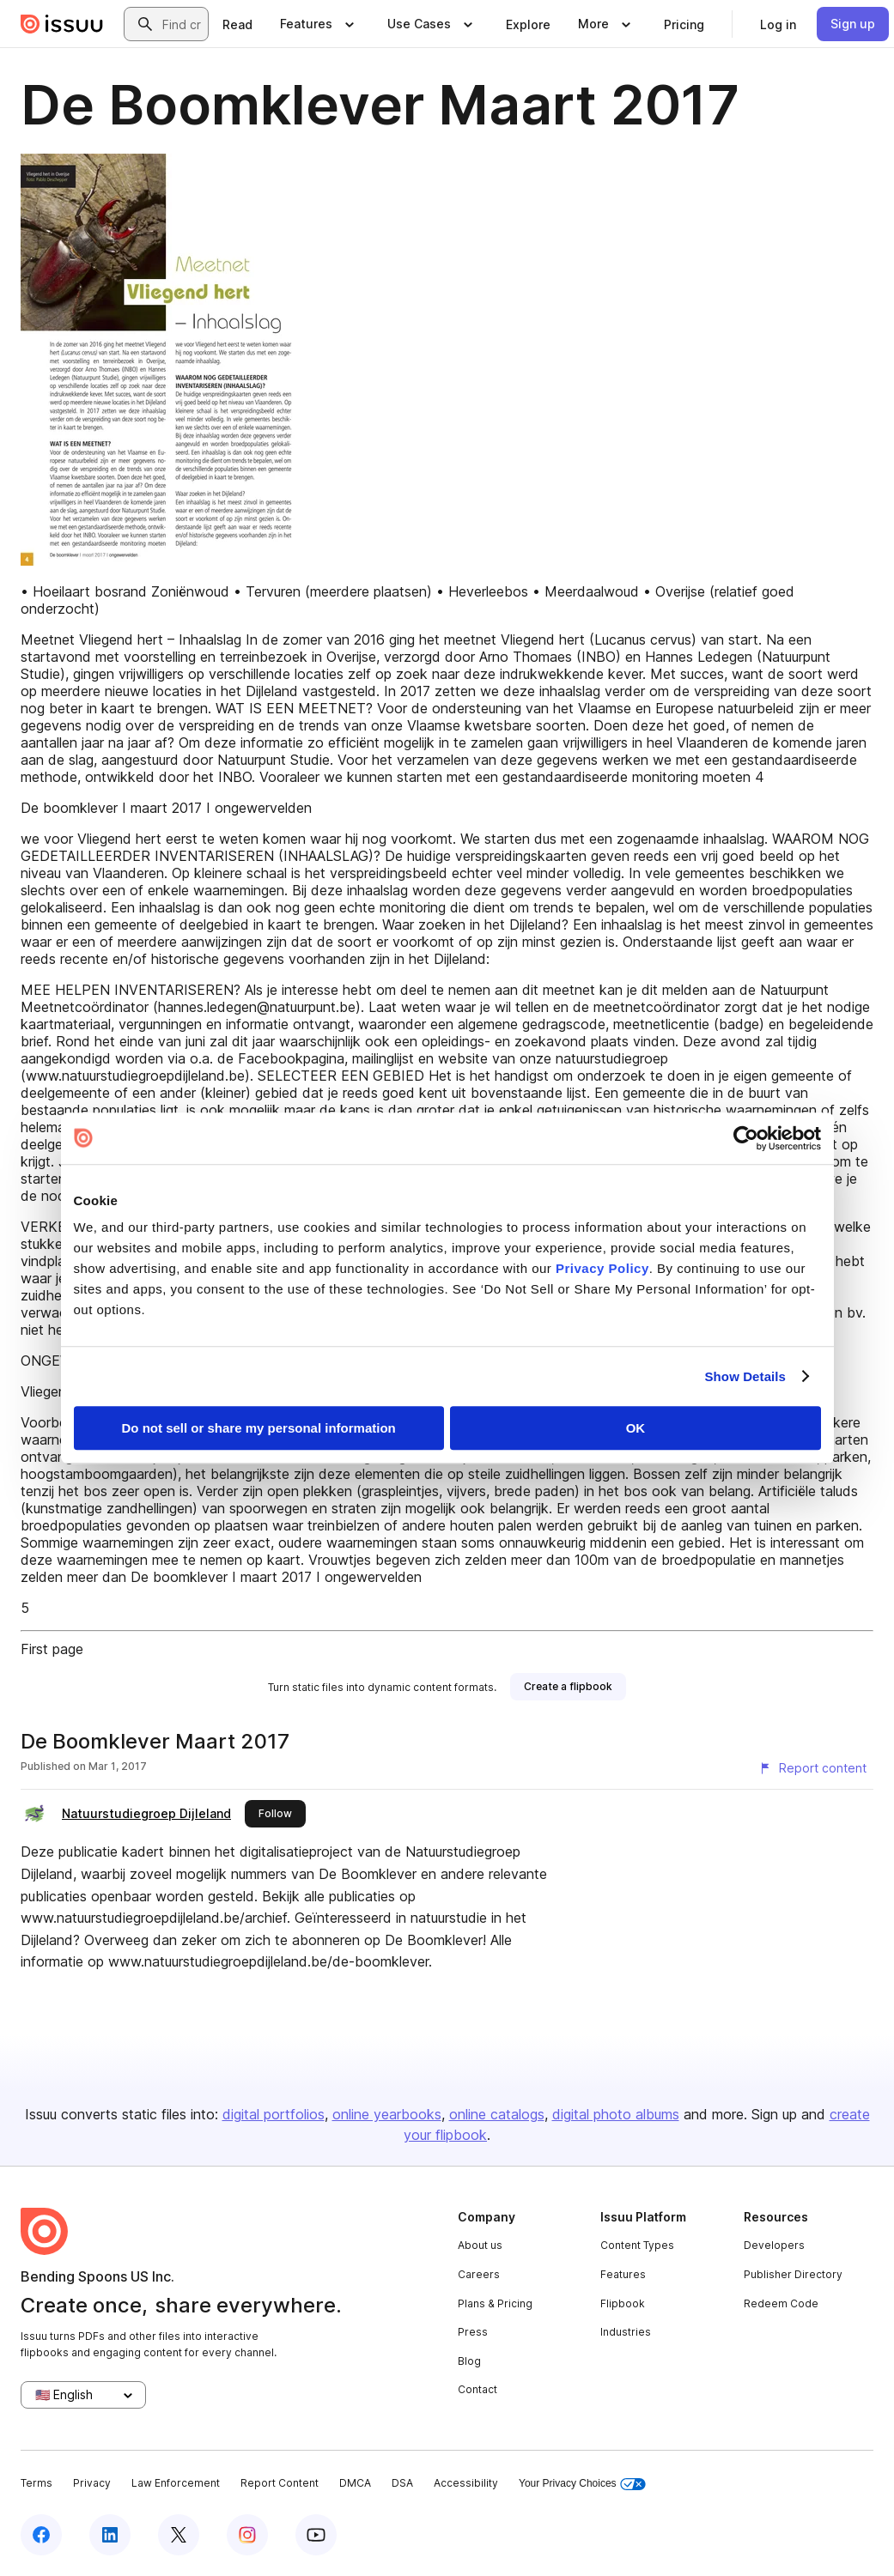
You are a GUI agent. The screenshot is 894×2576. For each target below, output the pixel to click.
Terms (36, 2482)
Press (473, 2331)
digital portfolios (273, 2114)
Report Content (279, 2482)
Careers (479, 2274)
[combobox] (181, 24)
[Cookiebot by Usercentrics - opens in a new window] (746, 1138)
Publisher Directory (793, 2274)
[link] (237, 24)
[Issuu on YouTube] (316, 2534)
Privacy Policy (602, 1268)
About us (480, 2245)
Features (623, 2274)
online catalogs (496, 2114)
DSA (402, 2482)
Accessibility (466, 2482)
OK (636, 1428)
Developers (774, 2245)
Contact (477, 2389)
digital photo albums (615, 2114)
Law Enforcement (175, 2482)
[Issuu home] (62, 24)
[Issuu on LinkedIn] (110, 2534)
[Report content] (812, 1768)
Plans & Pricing (495, 2303)
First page (52, 1649)
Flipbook (622, 2303)
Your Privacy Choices (582, 2483)
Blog (469, 2361)
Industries (625, 2331)
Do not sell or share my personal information (259, 1428)
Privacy (92, 2482)
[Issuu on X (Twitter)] (178, 2534)
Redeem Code (781, 2303)
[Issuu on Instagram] (247, 2534)
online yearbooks (386, 2114)
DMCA (355, 2482)
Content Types (637, 2245)
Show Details (746, 1376)
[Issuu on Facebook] (41, 2534)
